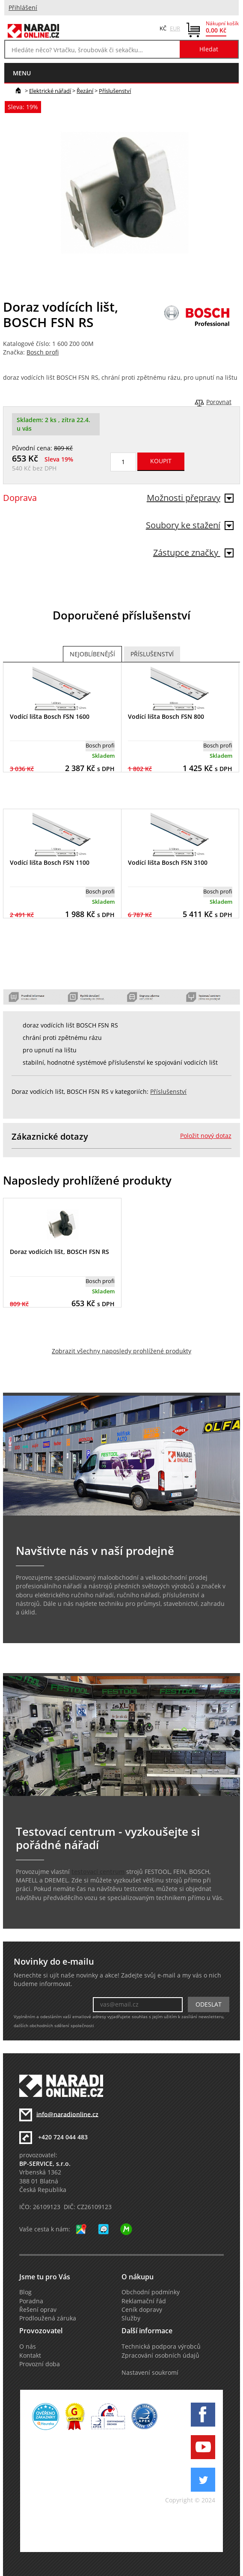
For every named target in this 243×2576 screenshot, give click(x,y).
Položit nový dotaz (205, 1136)
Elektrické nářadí (50, 91)
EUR (175, 28)
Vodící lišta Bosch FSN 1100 (49, 862)
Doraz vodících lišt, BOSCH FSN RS (59, 1252)
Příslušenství (115, 91)
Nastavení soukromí (150, 2372)
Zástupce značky (193, 552)
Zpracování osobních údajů (160, 2355)
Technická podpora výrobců (161, 2346)
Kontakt (30, 2355)
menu (22, 73)
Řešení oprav (37, 2310)
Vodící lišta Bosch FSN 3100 (167, 862)
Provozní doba (39, 2364)
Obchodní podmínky (151, 2292)
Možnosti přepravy (190, 497)
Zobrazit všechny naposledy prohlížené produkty (121, 1351)
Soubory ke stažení (190, 525)
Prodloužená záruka (47, 2318)
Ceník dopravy (142, 2310)
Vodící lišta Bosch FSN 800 (166, 716)
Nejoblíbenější (92, 654)
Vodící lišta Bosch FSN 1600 (49, 716)
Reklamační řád (144, 2301)
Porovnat (218, 402)
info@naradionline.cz (67, 2114)
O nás (27, 2346)
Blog (25, 2292)
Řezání (85, 91)
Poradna (31, 2301)
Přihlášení (23, 8)
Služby (131, 2318)
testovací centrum (97, 1872)
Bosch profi (43, 352)
